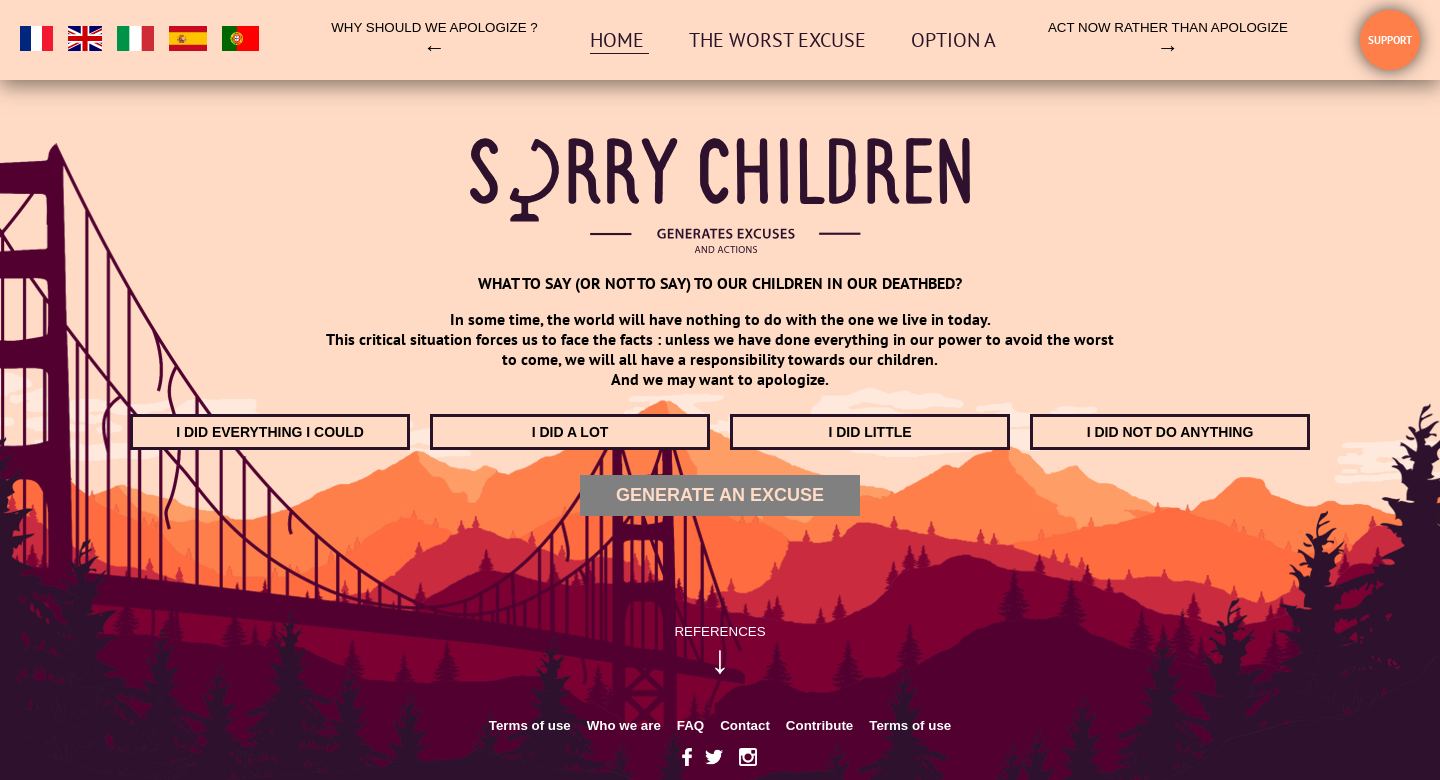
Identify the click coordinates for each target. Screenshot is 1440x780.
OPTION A (953, 40)
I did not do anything (1170, 432)
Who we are (624, 725)
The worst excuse (780, 40)
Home (619, 40)
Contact (745, 725)
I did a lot (570, 432)
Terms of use (530, 725)
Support (1390, 40)
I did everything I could (270, 432)
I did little (869, 432)
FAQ (690, 725)
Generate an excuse (720, 495)
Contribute (819, 725)
